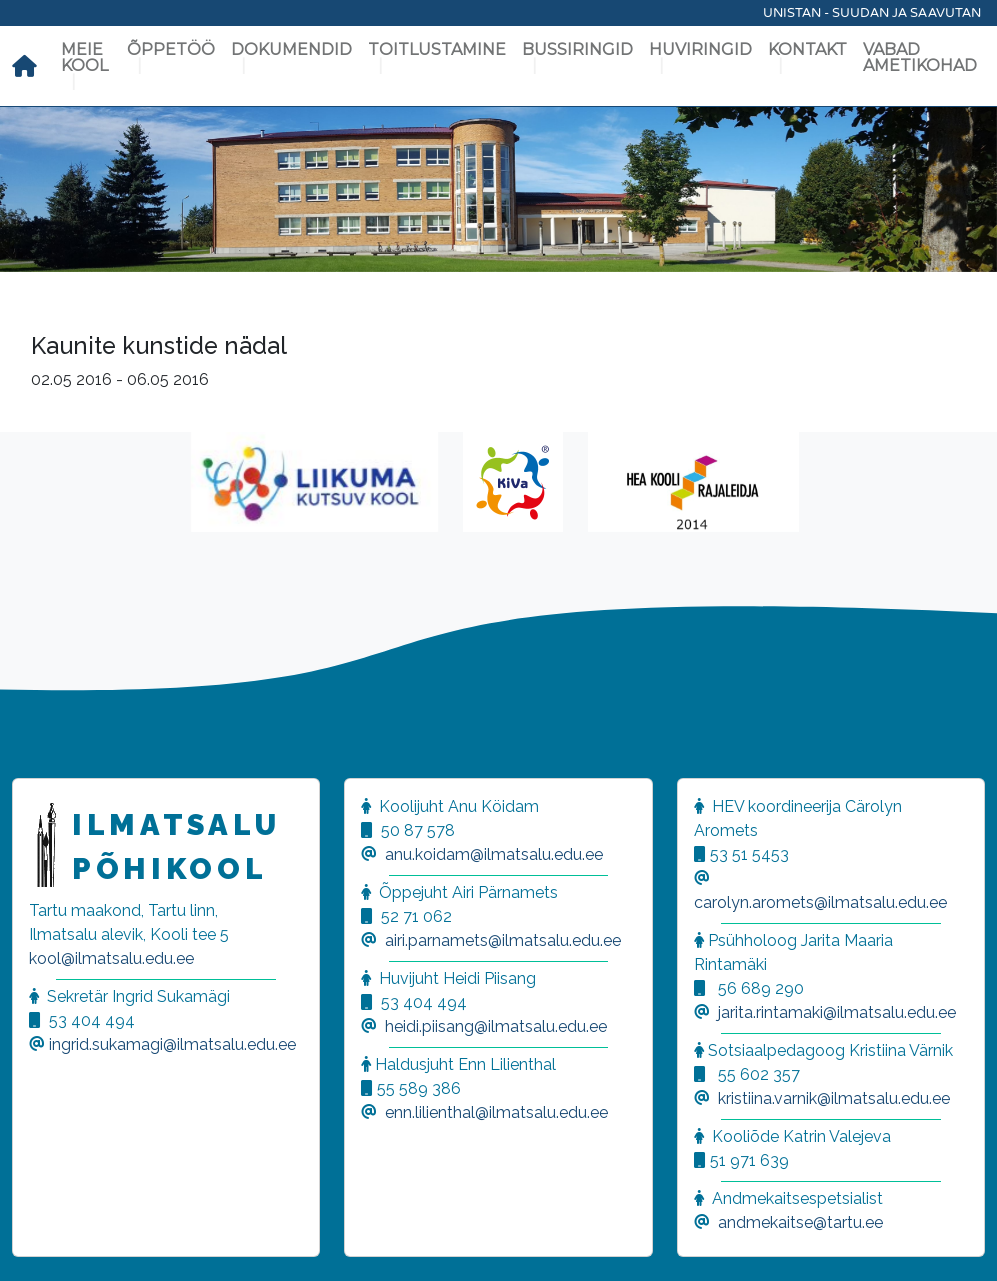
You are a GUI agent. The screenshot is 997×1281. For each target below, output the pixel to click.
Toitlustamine (437, 49)
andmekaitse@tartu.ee (800, 1222)
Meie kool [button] (84, 57)
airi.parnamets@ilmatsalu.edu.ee (503, 940)
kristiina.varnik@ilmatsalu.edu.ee (834, 1098)
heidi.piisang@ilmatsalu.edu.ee (496, 1026)
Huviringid (700, 49)
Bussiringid (577, 49)
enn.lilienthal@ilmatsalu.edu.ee (496, 1112)
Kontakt (807, 49)
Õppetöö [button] (171, 49)
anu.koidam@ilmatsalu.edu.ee (494, 854)
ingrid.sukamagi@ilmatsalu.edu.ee (172, 1044)
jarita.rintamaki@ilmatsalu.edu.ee (837, 1012)
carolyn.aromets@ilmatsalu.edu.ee (820, 902)
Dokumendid (291, 49)
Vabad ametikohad (920, 57)
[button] (40, 1241)
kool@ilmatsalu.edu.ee (111, 958)
